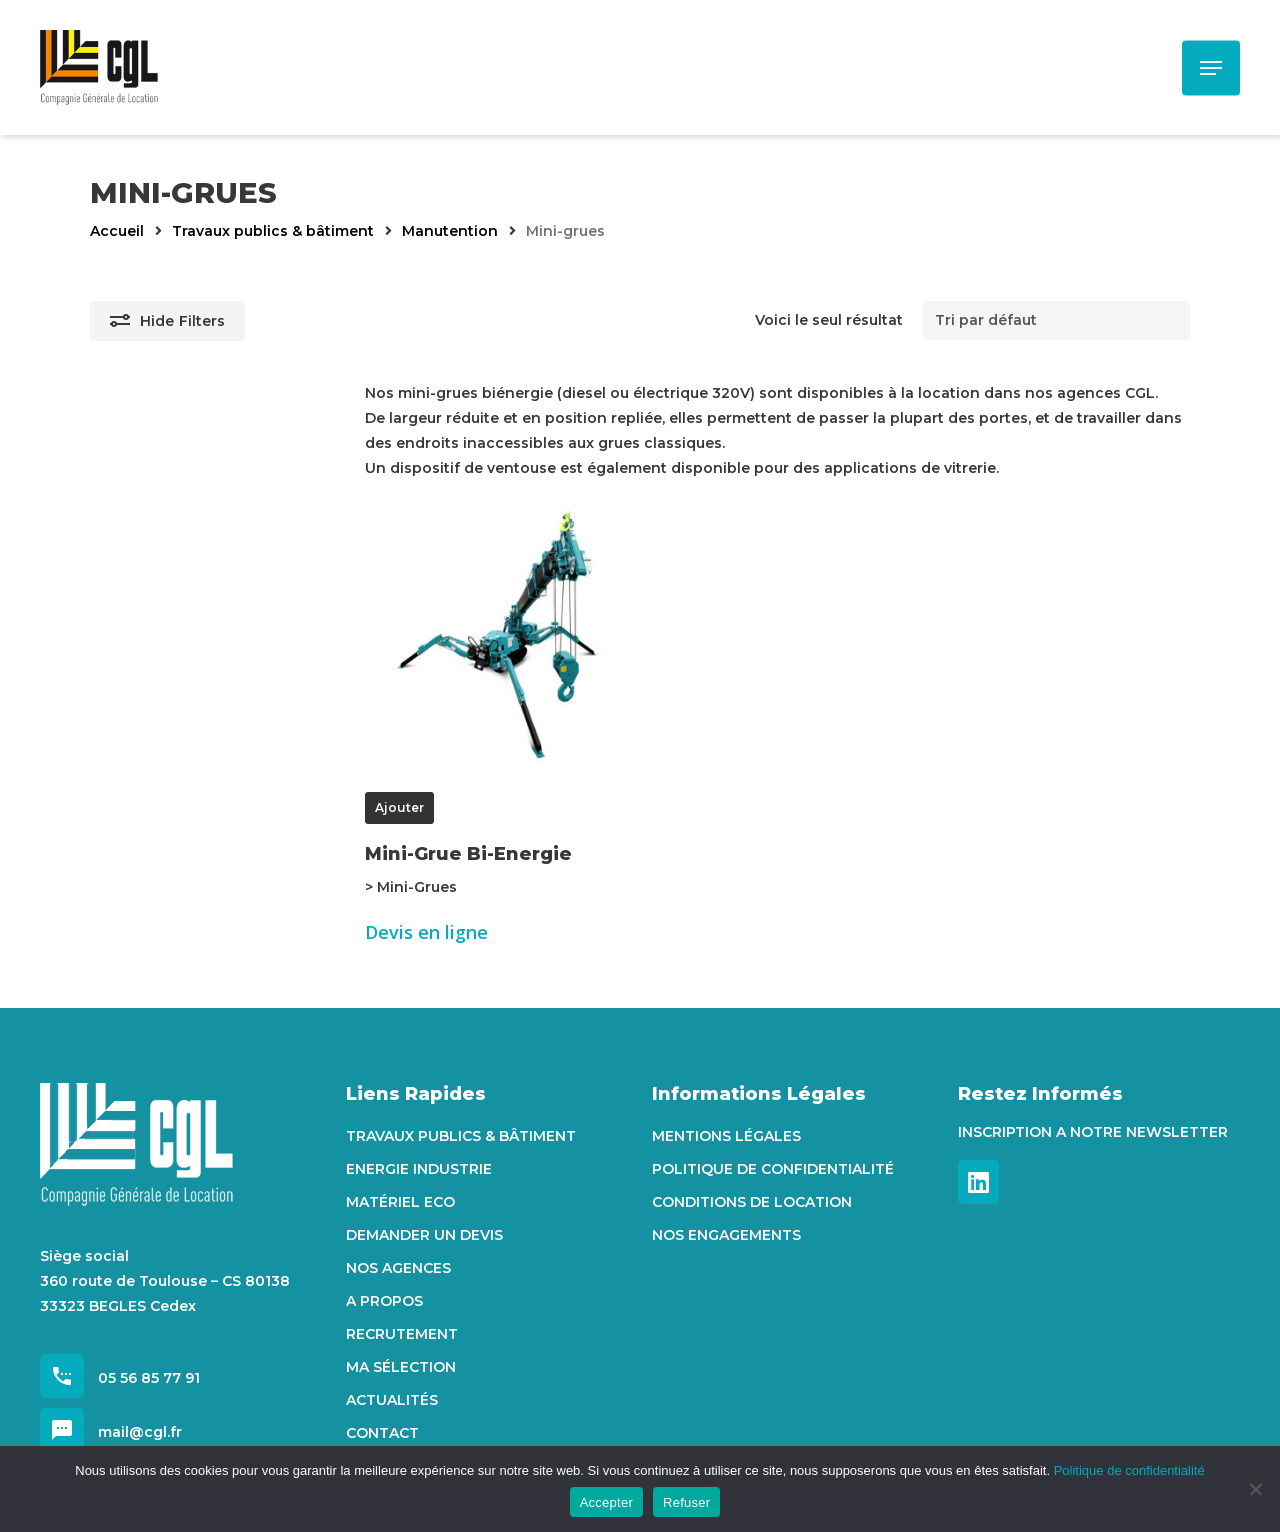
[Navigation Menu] (1211, 68)
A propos (384, 1301)
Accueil (117, 231)
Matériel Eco (400, 1202)
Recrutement (402, 1334)
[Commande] (1056, 320)
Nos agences (398, 1268)
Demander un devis (424, 1235)
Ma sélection (401, 1367)
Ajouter (399, 807)
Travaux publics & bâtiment (273, 231)
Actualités (392, 1400)
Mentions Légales (726, 1136)
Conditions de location (752, 1202)
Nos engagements (726, 1235)
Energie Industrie (419, 1169)
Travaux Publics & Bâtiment (461, 1136)
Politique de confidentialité (773, 1169)
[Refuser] (1255, 1489)
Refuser (686, 1502)
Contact (382, 1433)
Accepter (606, 1502)
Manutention (450, 231)
